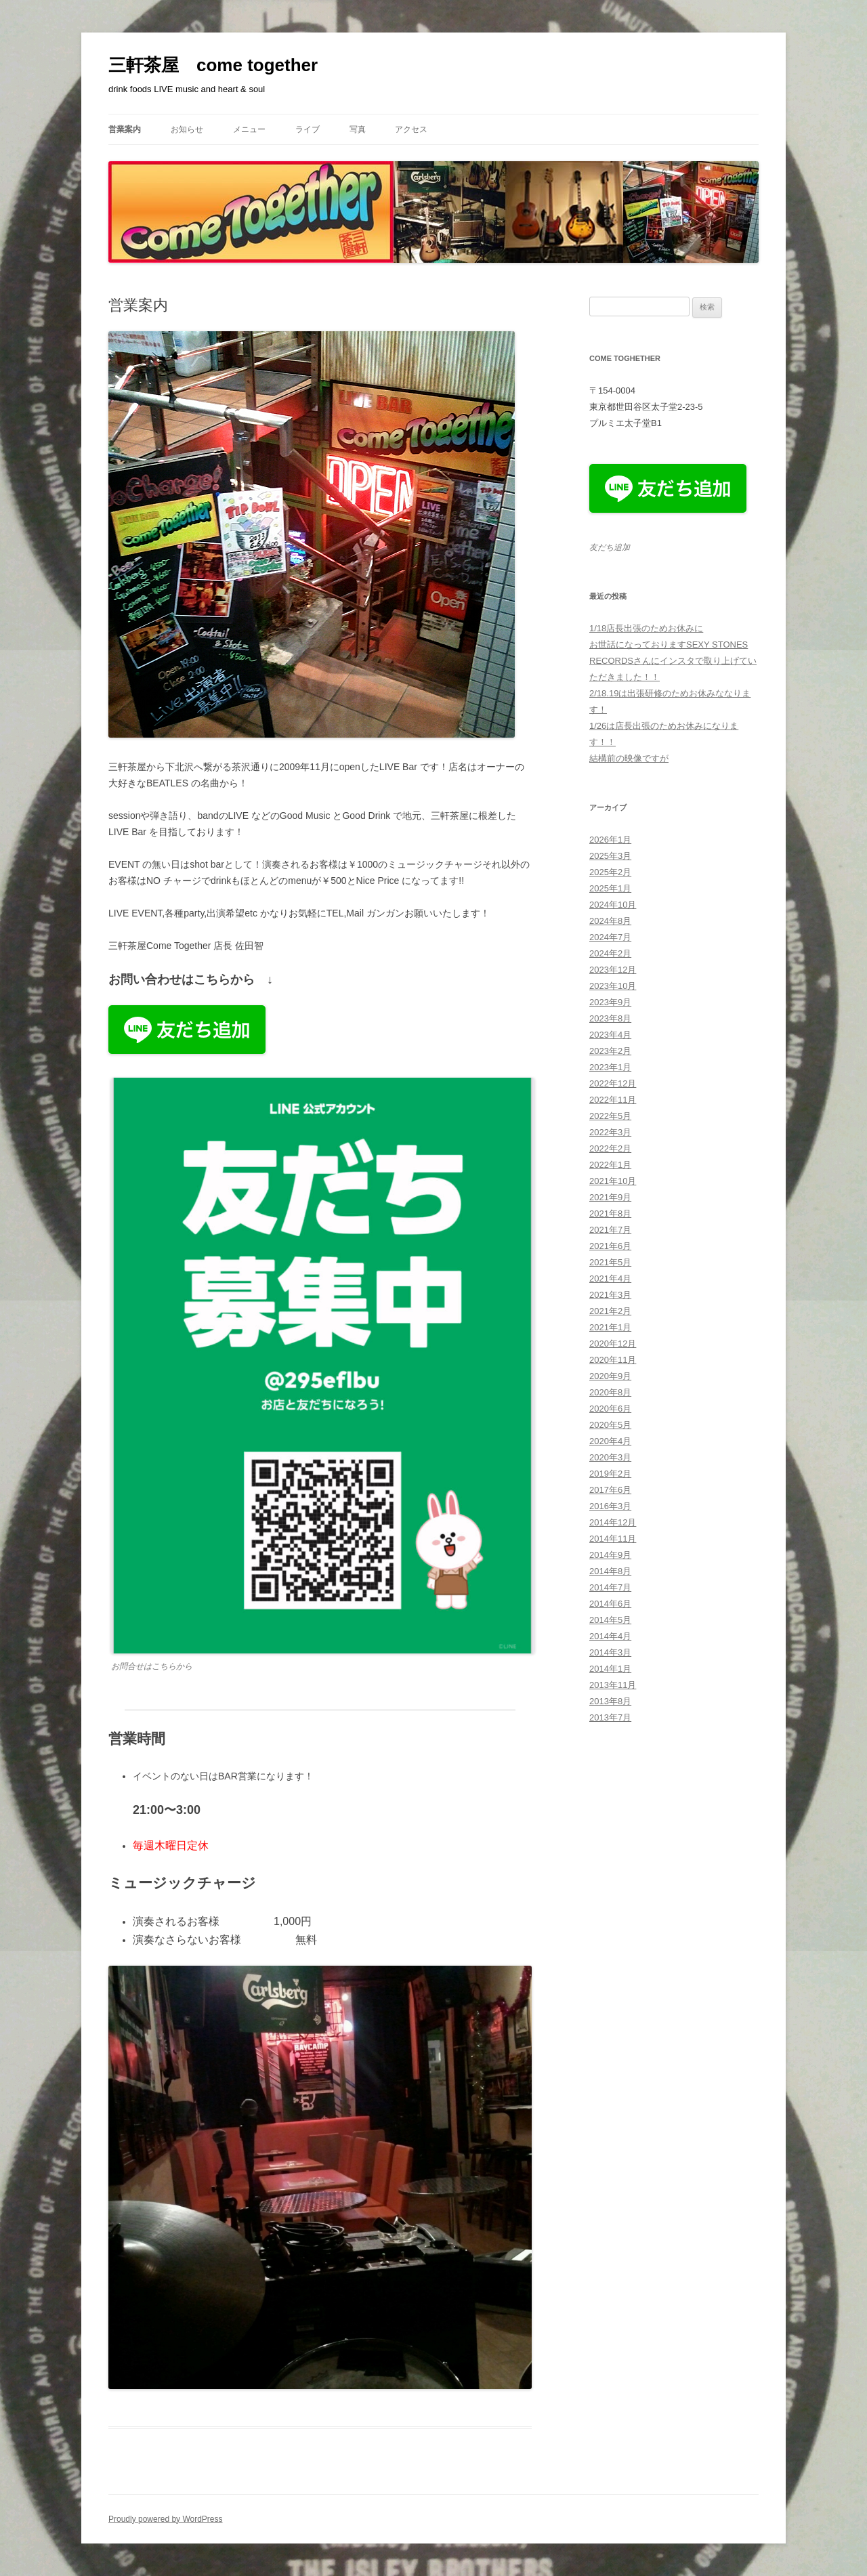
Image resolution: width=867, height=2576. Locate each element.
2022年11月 (612, 1100)
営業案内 (124, 129)
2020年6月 (610, 1408)
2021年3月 (610, 1295)
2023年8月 (610, 1018)
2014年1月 (610, 1669)
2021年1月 (610, 1327)
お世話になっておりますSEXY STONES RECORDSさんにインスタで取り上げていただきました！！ (673, 660)
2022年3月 (610, 1132)
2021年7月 (610, 1230)
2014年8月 (610, 1571)
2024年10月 (612, 905)
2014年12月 (612, 1522)
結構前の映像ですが (629, 758)
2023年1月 (610, 1067)
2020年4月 (610, 1441)
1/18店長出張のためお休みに (646, 628)
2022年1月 (610, 1165)
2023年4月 (610, 1035)
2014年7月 (610, 1587)
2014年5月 (610, 1620)
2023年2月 (610, 1051)
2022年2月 (610, 1148)
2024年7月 (610, 937)
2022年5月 (610, 1116)
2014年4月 (610, 1636)
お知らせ (187, 129)
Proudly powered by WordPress (165, 2519)
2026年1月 (610, 840)
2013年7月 (610, 1717)
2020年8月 (610, 1392)
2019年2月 (610, 1474)
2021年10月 (612, 1181)
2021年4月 (610, 1278)
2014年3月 (610, 1652)
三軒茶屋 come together (213, 65)
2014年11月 (612, 1539)
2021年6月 (610, 1246)
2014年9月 (610, 1555)
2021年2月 (610, 1311)
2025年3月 (610, 856)
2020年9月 (610, 1376)
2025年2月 (610, 872)
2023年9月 (610, 1002)
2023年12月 (612, 970)
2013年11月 (612, 1685)
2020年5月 (610, 1425)
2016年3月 (610, 1506)
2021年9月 (610, 1197)
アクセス (411, 129)
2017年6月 (610, 1490)
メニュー (249, 129)
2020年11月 (612, 1360)
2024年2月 (610, 953)
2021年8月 (610, 1213)
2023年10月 (612, 986)
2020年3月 (610, 1457)
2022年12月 (612, 1083)
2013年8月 (610, 1701)
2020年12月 (612, 1343)
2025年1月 (610, 888)
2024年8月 (610, 921)
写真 (358, 129)
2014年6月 (610, 1604)
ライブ (307, 129)
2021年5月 (610, 1262)
